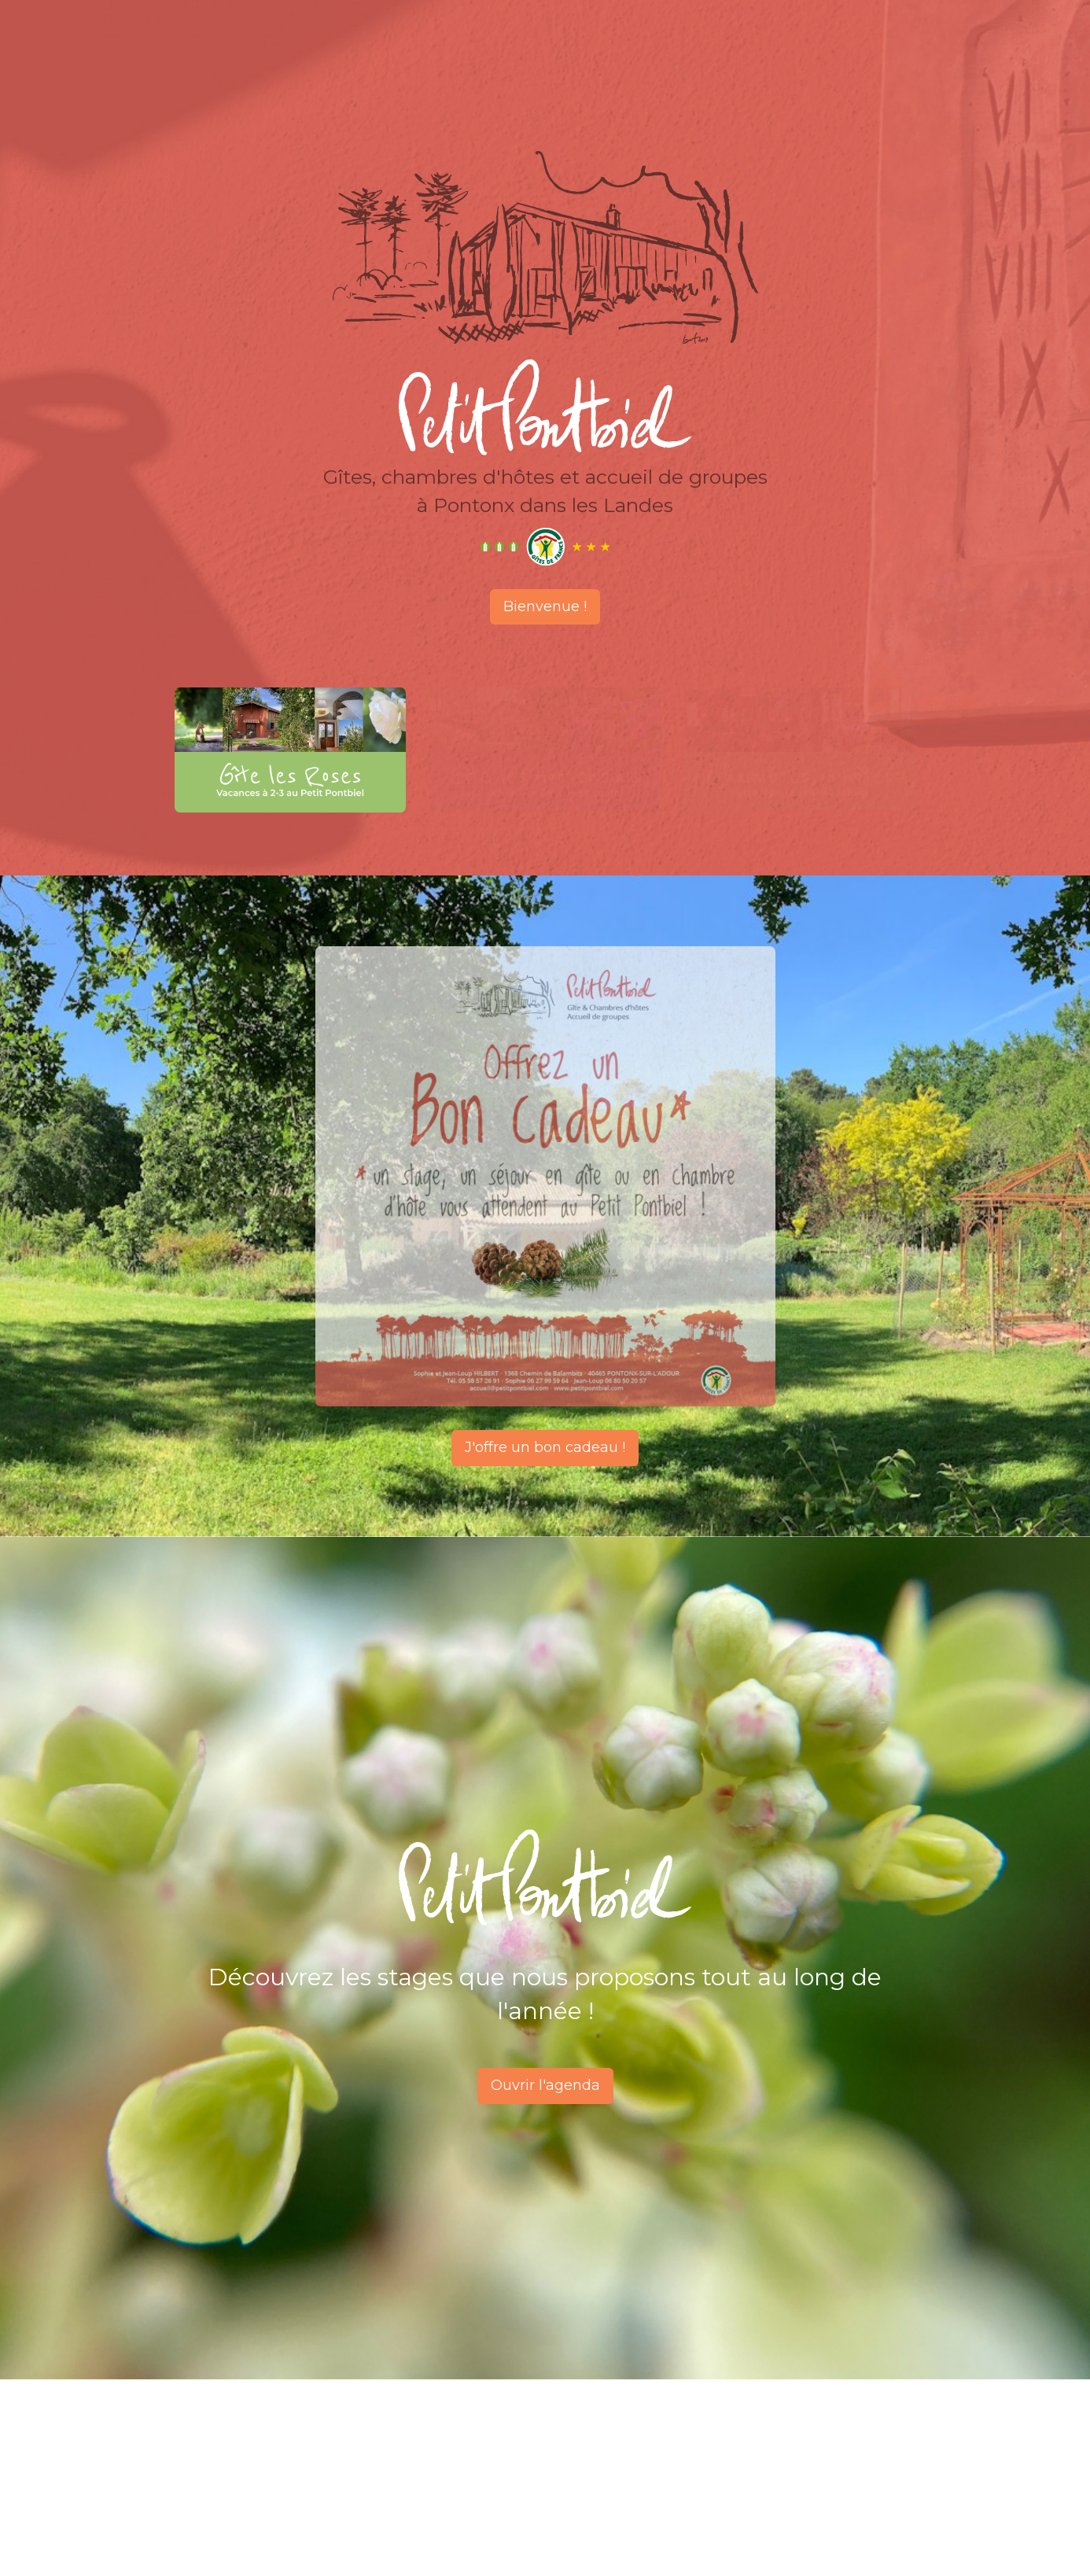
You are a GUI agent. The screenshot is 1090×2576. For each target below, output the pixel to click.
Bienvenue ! (545, 606)
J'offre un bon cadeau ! (545, 1447)
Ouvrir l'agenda (545, 2085)
